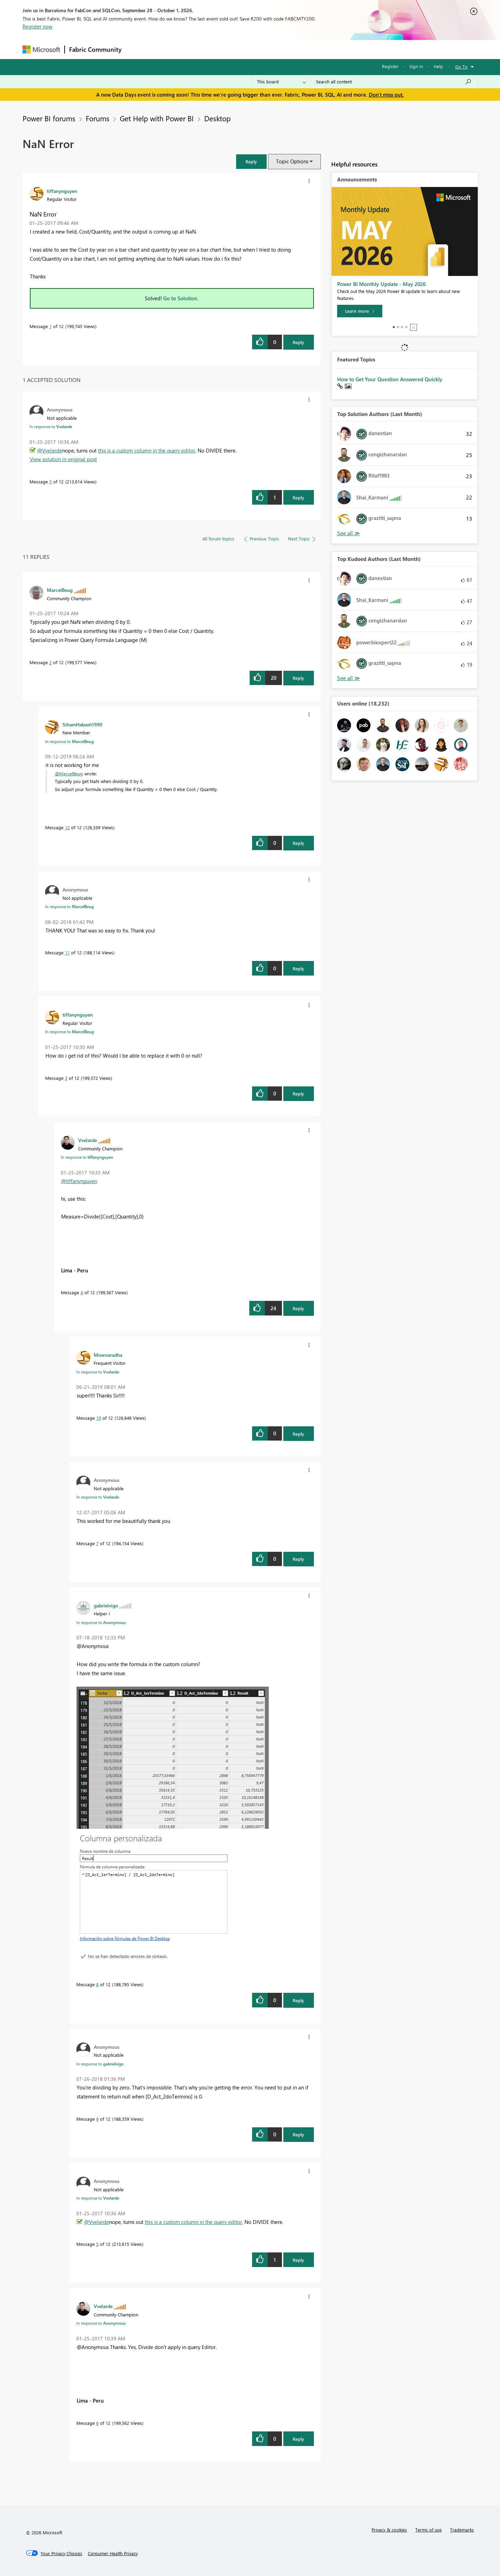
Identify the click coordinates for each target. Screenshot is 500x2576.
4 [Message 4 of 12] (82, 1292)
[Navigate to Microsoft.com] (41, 50)
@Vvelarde (49, 450)
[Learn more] (359, 311)
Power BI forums (49, 118)
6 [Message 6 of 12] (97, 2423)
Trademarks (462, 2530)
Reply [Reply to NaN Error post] (298, 342)
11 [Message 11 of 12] (67, 952)
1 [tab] (393, 327)
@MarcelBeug (69, 773)
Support (314, 49)
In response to (51, 426)
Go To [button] (461, 67)
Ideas (196, 49)
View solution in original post (63, 459)
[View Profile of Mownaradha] (108, 1354)
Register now (37, 26)
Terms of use (428, 2530)
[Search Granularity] (281, 81)
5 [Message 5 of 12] (50, 481)
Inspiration (167, 49)
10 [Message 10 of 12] (98, 1418)
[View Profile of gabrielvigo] (106, 1605)
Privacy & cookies (389, 2530)
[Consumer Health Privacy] (113, 2553)
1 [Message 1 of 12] (50, 326)
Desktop (217, 118)
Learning (285, 49)
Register (390, 66)
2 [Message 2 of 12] (50, 662)
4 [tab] (406, 327)
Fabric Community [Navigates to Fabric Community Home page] (95, 49)
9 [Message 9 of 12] (97, 2119)
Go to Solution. (181, 298)
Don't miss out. (386, 94)
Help (438, 66)
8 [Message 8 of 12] (97, 1984)
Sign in (416, 66)
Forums (137, 49)
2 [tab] (398, 327)
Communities (227, 49)
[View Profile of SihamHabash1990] (82, 724)
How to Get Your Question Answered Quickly (389, 379)
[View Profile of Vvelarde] (87, 1139)
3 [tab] (402, 327)
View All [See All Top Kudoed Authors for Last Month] (348, 678)
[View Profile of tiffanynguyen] (62, 190)
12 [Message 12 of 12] (67, 827)
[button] (251, 161)
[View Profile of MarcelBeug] (60, 589)
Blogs (258, 49)
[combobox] (394, 81)
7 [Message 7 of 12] (97, 1543)
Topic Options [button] (292, 161)
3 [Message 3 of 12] (66, 1078)
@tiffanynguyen (79, 1180)
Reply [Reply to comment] (298, 497)
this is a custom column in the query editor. (147, 450)
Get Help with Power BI (157, 118)
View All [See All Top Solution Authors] (348, 533)
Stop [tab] (413, 327)
